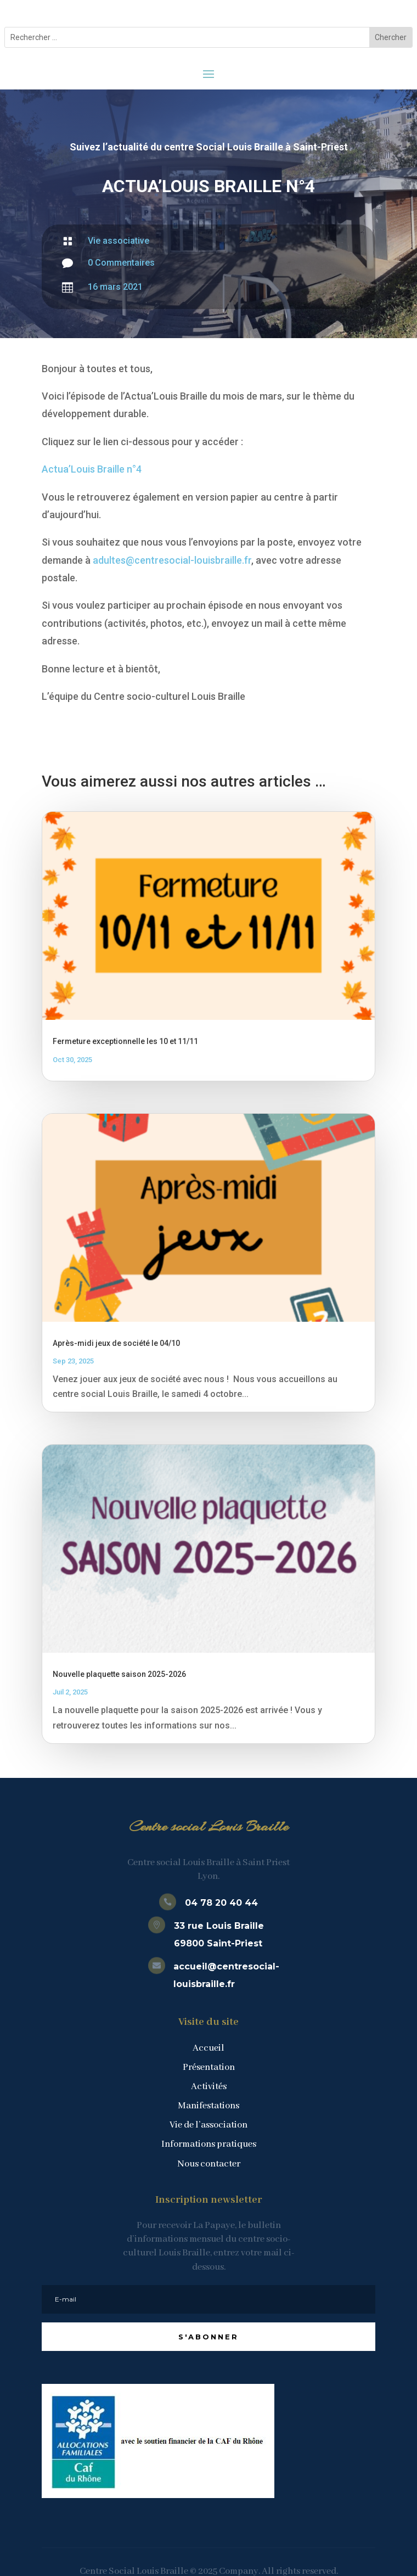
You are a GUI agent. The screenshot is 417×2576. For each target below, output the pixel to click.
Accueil (208, 2048)
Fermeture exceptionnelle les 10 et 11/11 (125, 1041)
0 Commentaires (121, 262)
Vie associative (118, 240)
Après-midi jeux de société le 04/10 (116, 1343)
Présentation (209, 2067)
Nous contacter (208, 2164)
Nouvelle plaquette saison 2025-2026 (119, 1674)
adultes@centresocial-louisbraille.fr (172, 560)
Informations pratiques (208, 2144)
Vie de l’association (208, 2125)
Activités (209, 2086)
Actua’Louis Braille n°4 (92, 469)
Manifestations (208, 2106)
